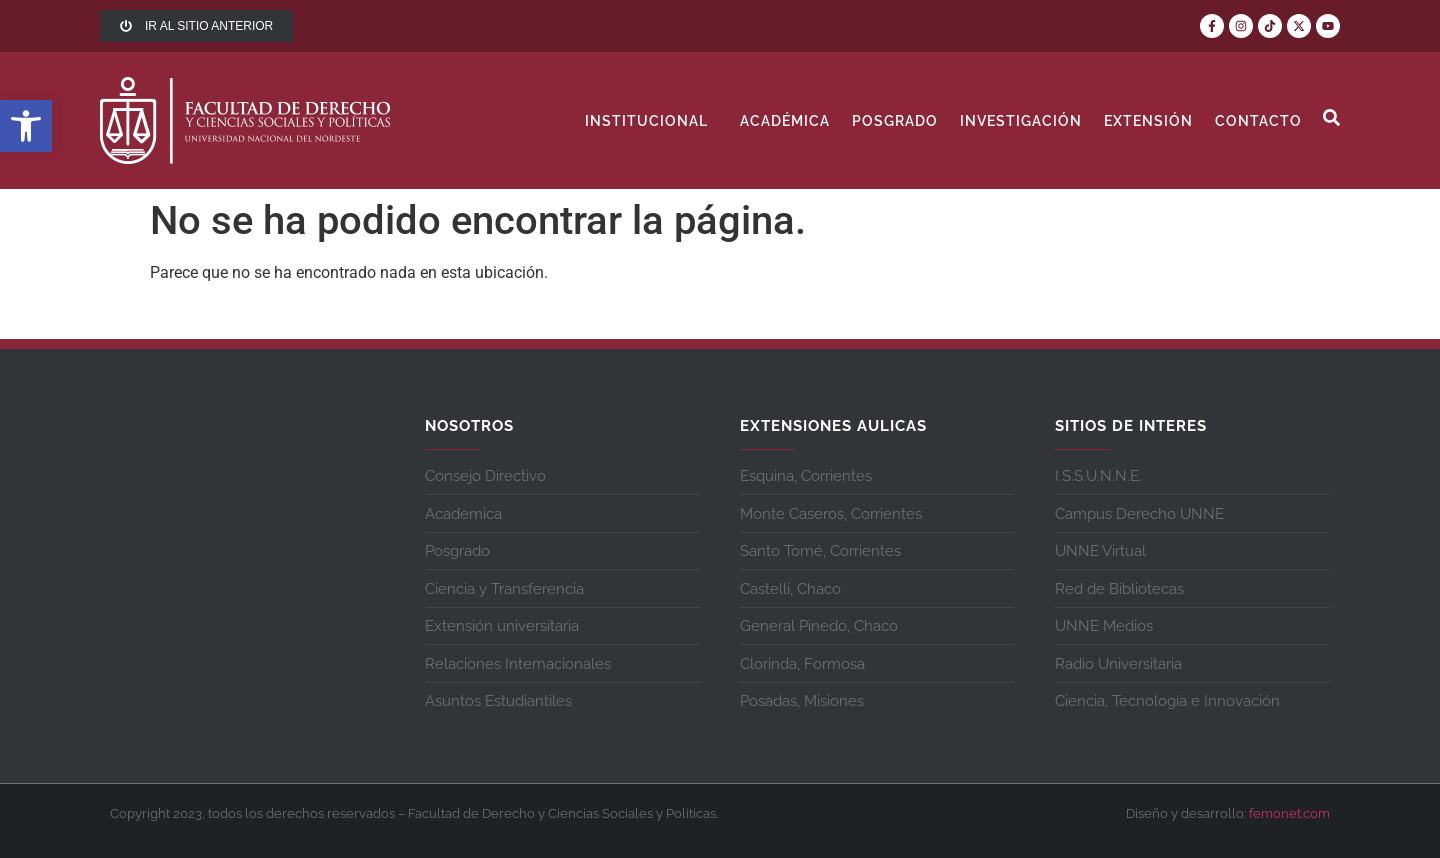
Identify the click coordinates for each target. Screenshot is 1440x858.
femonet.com (1289, 813)
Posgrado (895, 121)
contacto (1258, 121)
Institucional (651, 121)
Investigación (1021, 121)
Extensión (1148, 121)
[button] (26, 126)
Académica (785, 121)
